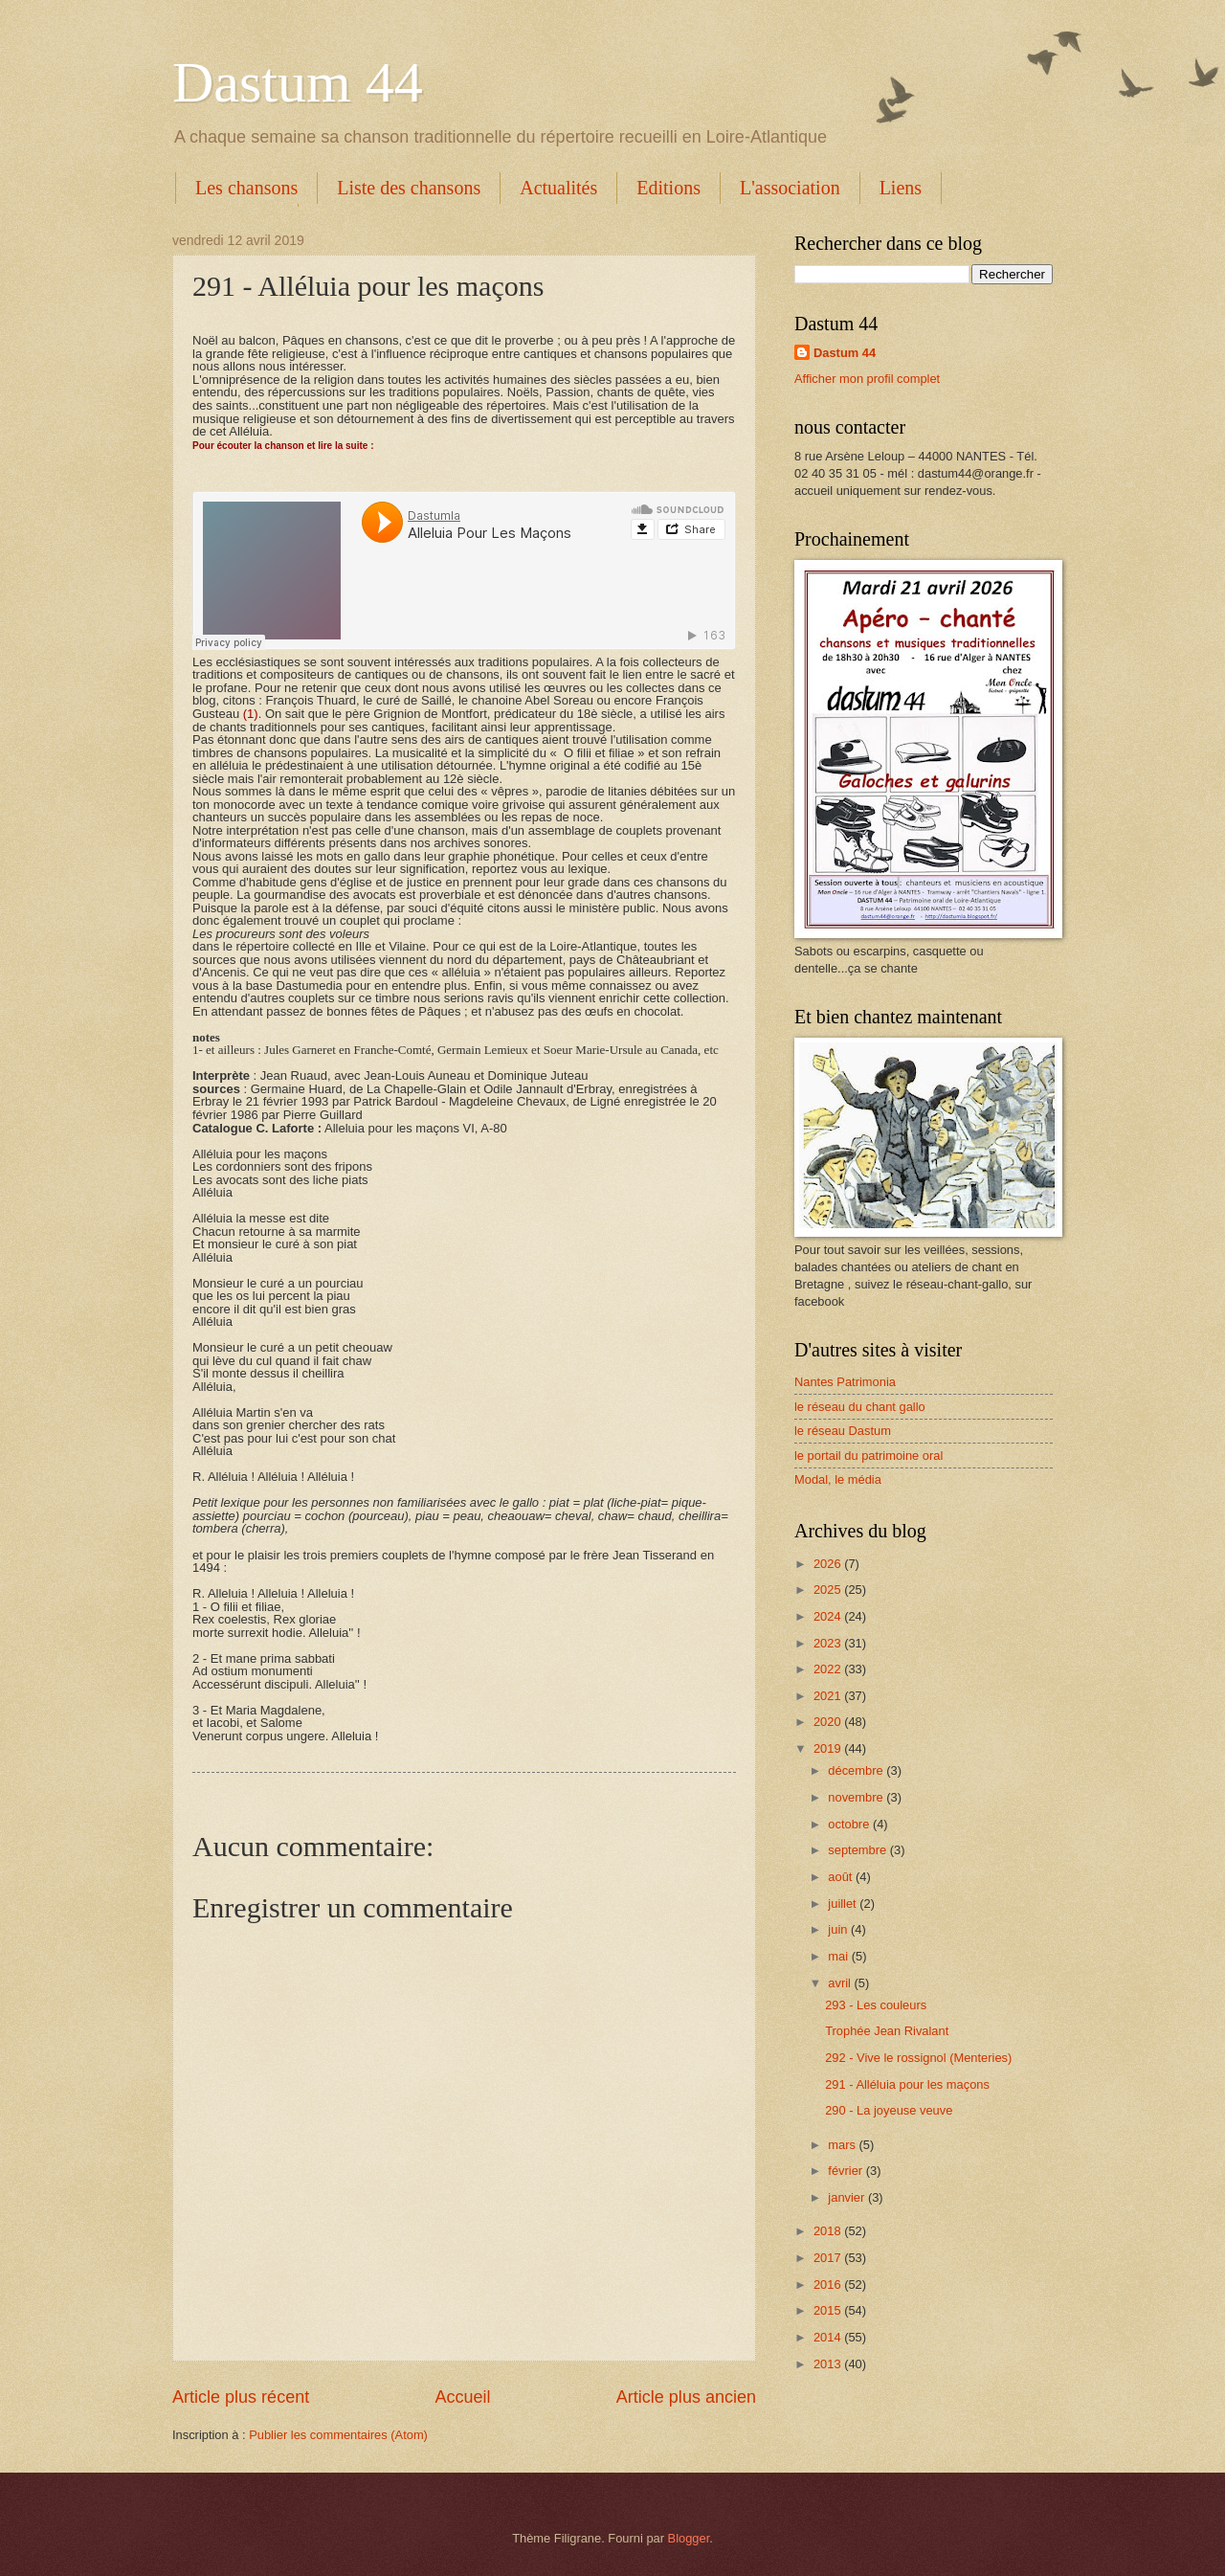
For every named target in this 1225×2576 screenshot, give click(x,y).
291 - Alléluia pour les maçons (907, 2084)
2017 (828, 2258)
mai (839, 1956)
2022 (828, 1669)
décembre (857, 1770)
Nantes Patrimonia (845, 1382)
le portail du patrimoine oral (868, 1455)
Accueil (462, 2397)
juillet (843, 1903)
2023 (828, 1643)
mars (843, 2145)
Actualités (558, 187)
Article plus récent (240, 2397)
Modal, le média (837, 1479)
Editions (668, 187)
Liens (901, 187)
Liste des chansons (408, 187)
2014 (828, 2337)
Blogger (689, 2538)
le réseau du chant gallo (859, 1407)
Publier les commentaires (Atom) (338, 2435)
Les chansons (246, 187)
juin (839, 1929)
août (842, 1877)
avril (841, 1983)
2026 (828, 1564)
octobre (850, 1824)
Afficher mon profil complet (867, 378)
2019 (828, 1748)
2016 (828, 2284)
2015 (828, 2310)
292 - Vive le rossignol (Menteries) (918, 2057)
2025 (828, 1589)
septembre (858, 1850)
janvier (848, 2197)
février (846, 2170)
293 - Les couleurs (875, 2005)
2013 (828, 2364)
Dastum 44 (297, 82)
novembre (857, 1797)
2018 (828, 2231)
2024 (828, 1616)
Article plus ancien (686, 2397)
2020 (828, 1721)
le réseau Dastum (842, 1430)
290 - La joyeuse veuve (888, 2110)
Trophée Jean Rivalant (886, 2031)
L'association (790, 187)
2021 (828, 1696)
